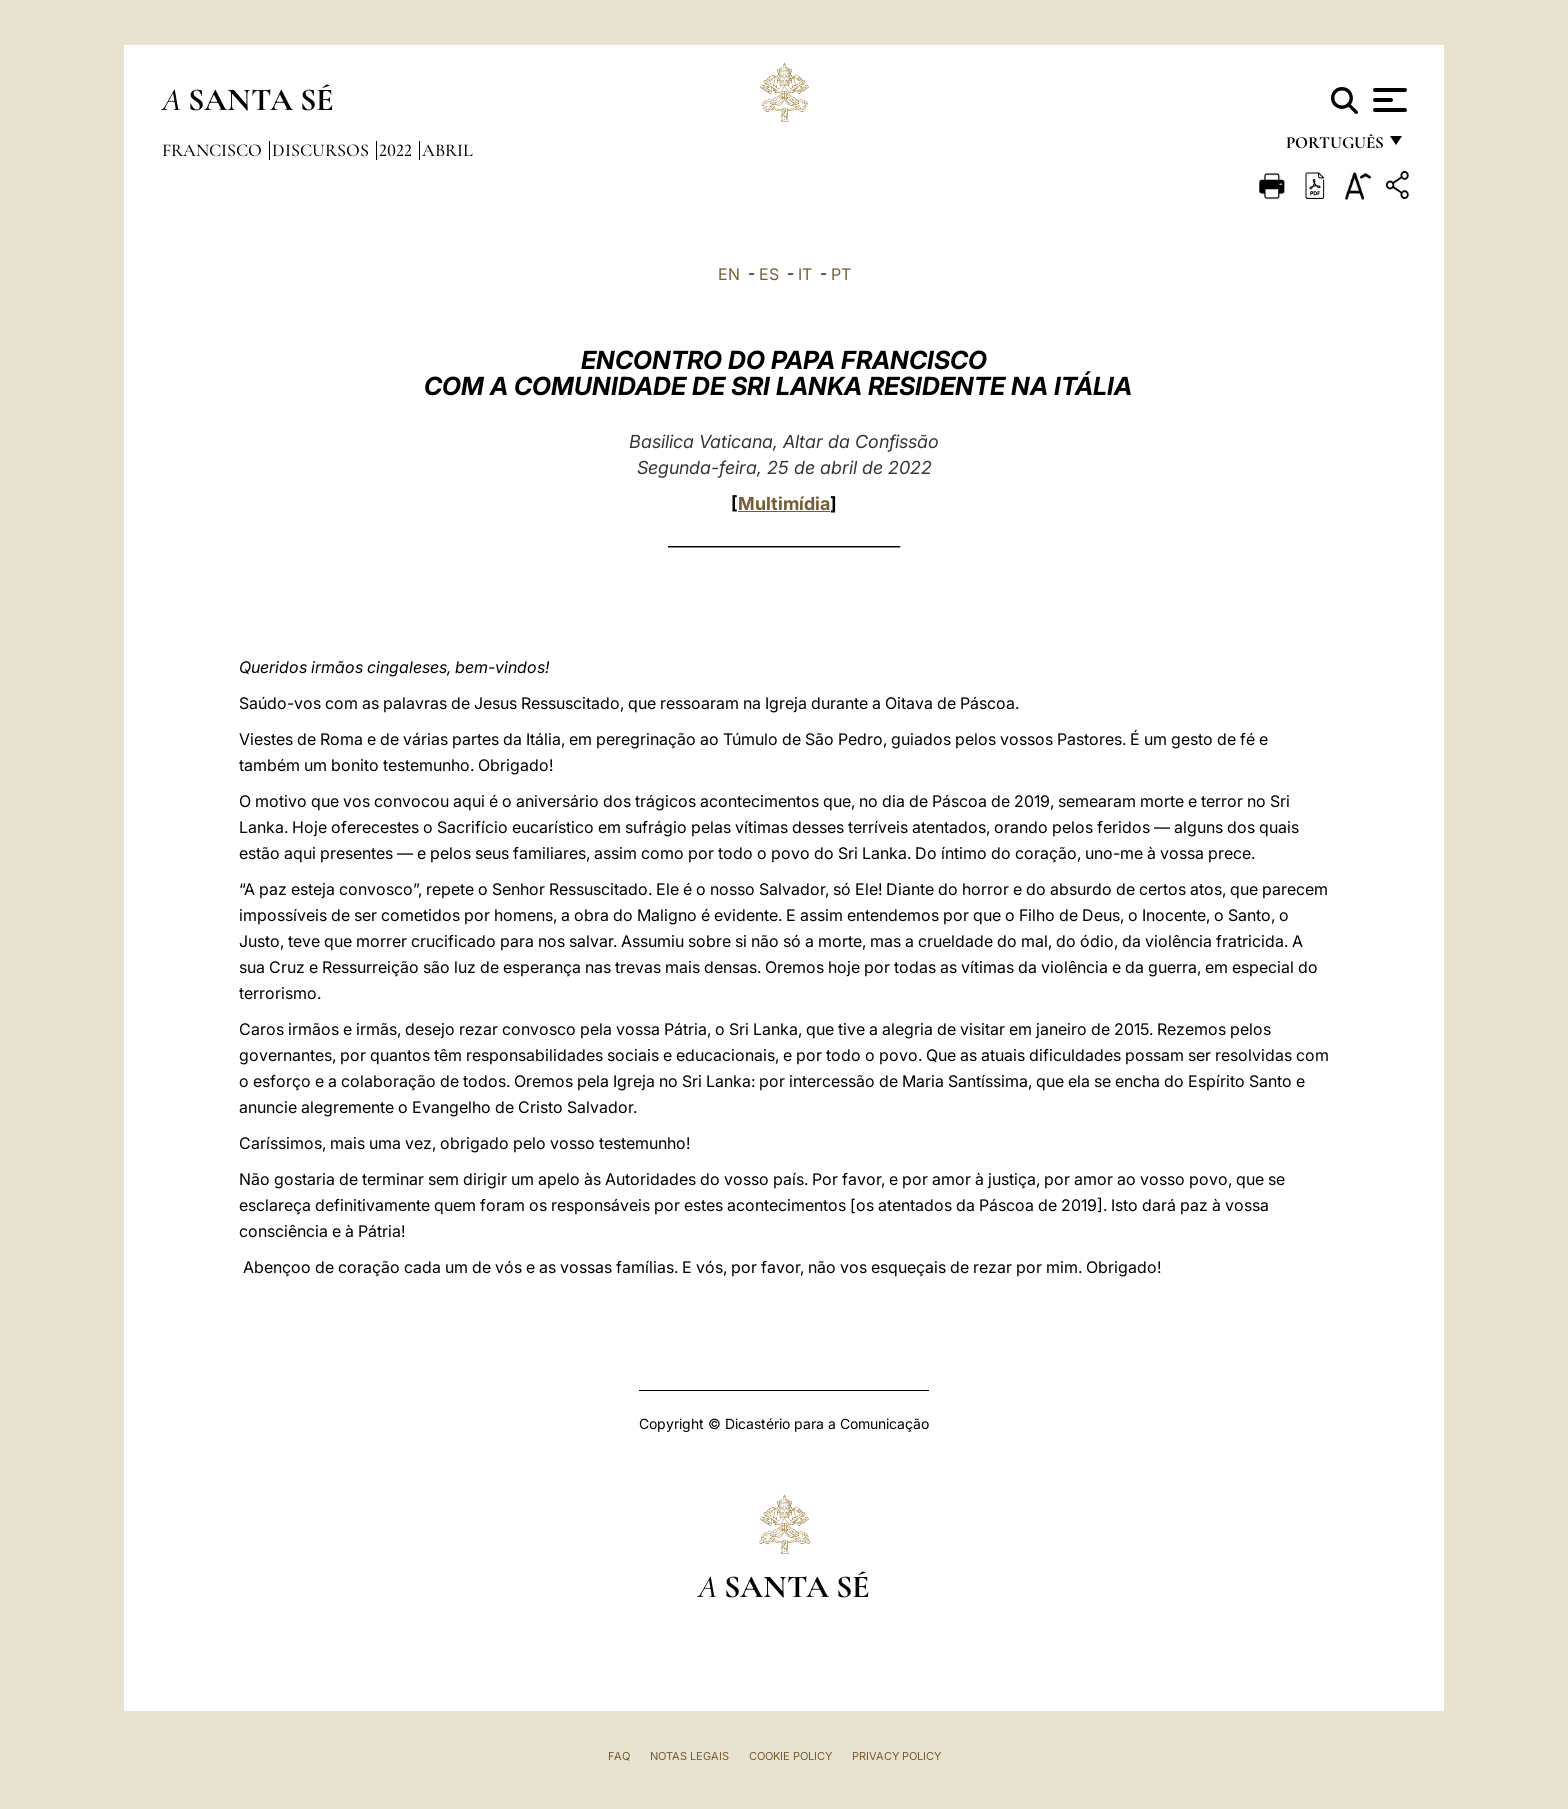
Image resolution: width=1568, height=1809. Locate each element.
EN (729, 274)
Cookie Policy (790, 1756)
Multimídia (784, 503)
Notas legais (689, 1756)
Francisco (214, 150)
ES (769, 274)
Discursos (322, 150)
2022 (397, 150)
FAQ (619, 1756)
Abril (447, 150)
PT (841, 274)
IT (805, 274)
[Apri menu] (1387, 100)
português (1334, 147)
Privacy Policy (896, 1756)
